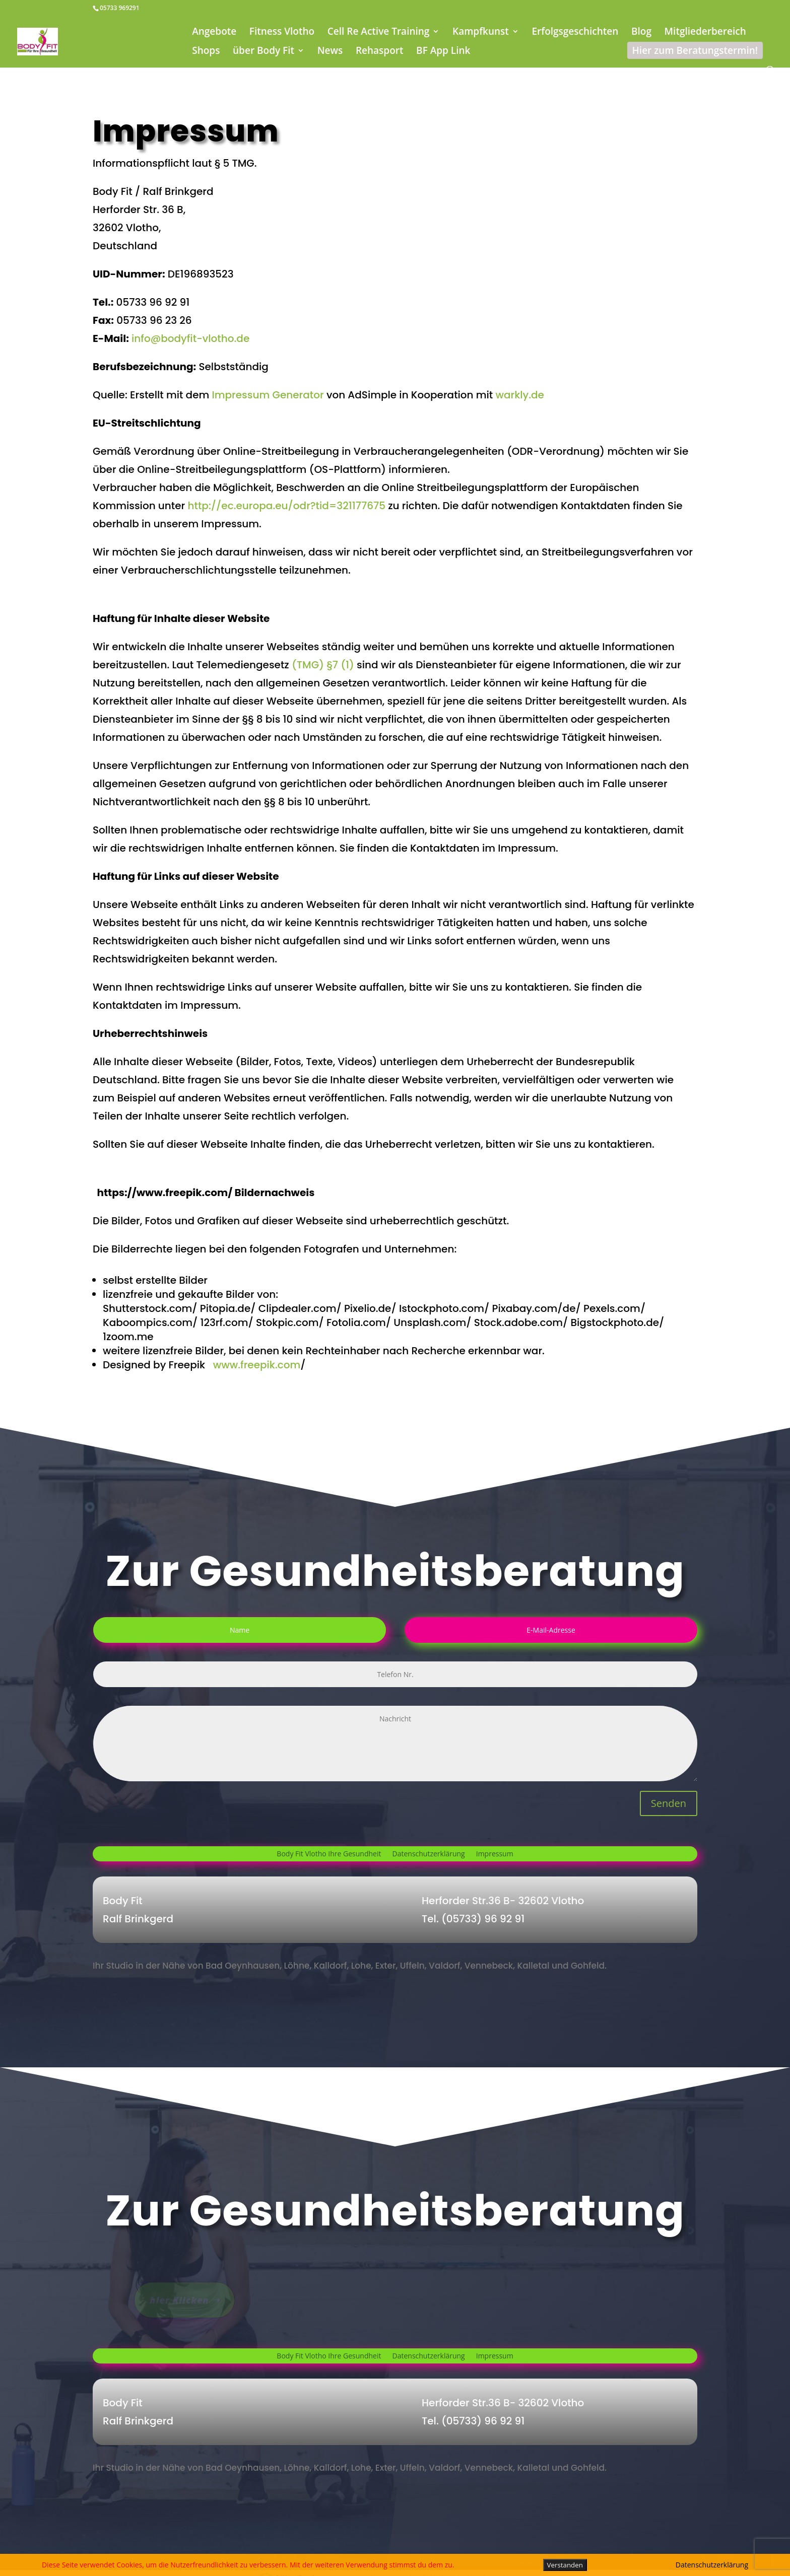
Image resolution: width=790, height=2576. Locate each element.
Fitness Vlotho (281, 33)
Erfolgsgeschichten (575, 33)
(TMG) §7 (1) (323, 665)
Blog (641, 33)
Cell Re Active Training (378, 33)
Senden (668, 1803)
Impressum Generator (266, 395)
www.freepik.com (257, 1365)
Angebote (214, 33)
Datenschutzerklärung (428, 1854)
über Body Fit (263, 52)
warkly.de (520, 395)
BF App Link (443, 52)
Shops (206, 52)
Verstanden (565, 2564)
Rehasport (380, 52)
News (330, 52)
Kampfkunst (480, 33)
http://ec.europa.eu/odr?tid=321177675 (286, 506)
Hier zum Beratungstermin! (695, 50)
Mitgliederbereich (705, 33)
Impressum (494, 1854)
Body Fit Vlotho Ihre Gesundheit (329, 1854)
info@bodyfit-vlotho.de (190, 338)
